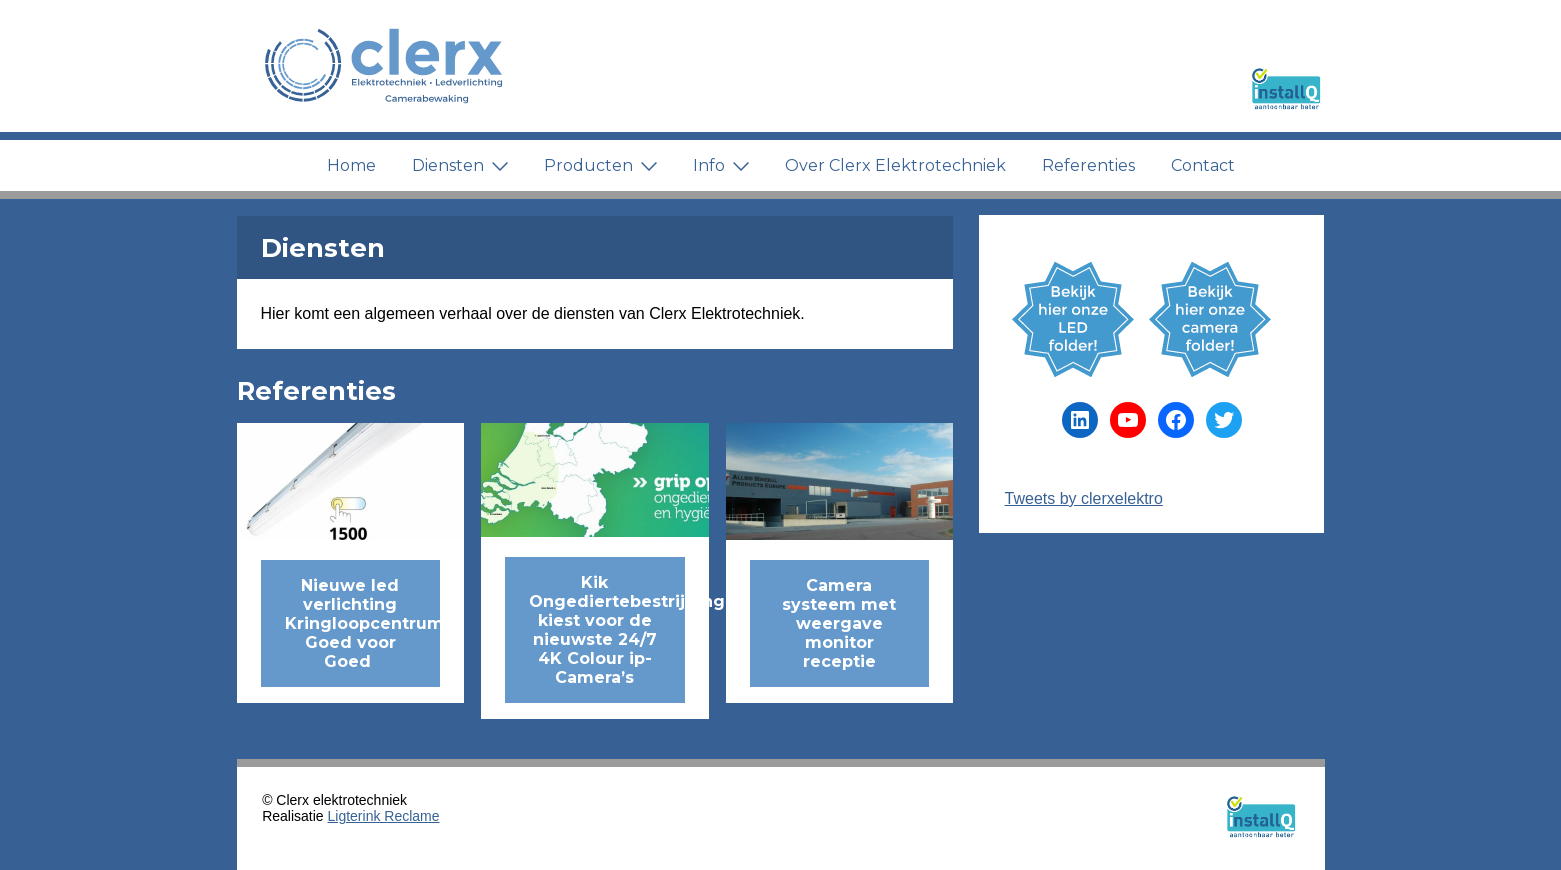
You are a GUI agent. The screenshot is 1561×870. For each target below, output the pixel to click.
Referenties (1088, 165)
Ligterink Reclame (384, 816)
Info (721, 165)
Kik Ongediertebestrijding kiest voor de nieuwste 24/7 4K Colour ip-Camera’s (607, 630)
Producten (600, 165)
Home (351, 165)
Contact (1203, 165)
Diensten (460, 165)
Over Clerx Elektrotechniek (895, 165)
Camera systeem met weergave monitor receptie (839, 623)
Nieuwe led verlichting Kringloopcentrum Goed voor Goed (363, 623)
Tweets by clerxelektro (1084, 498)
